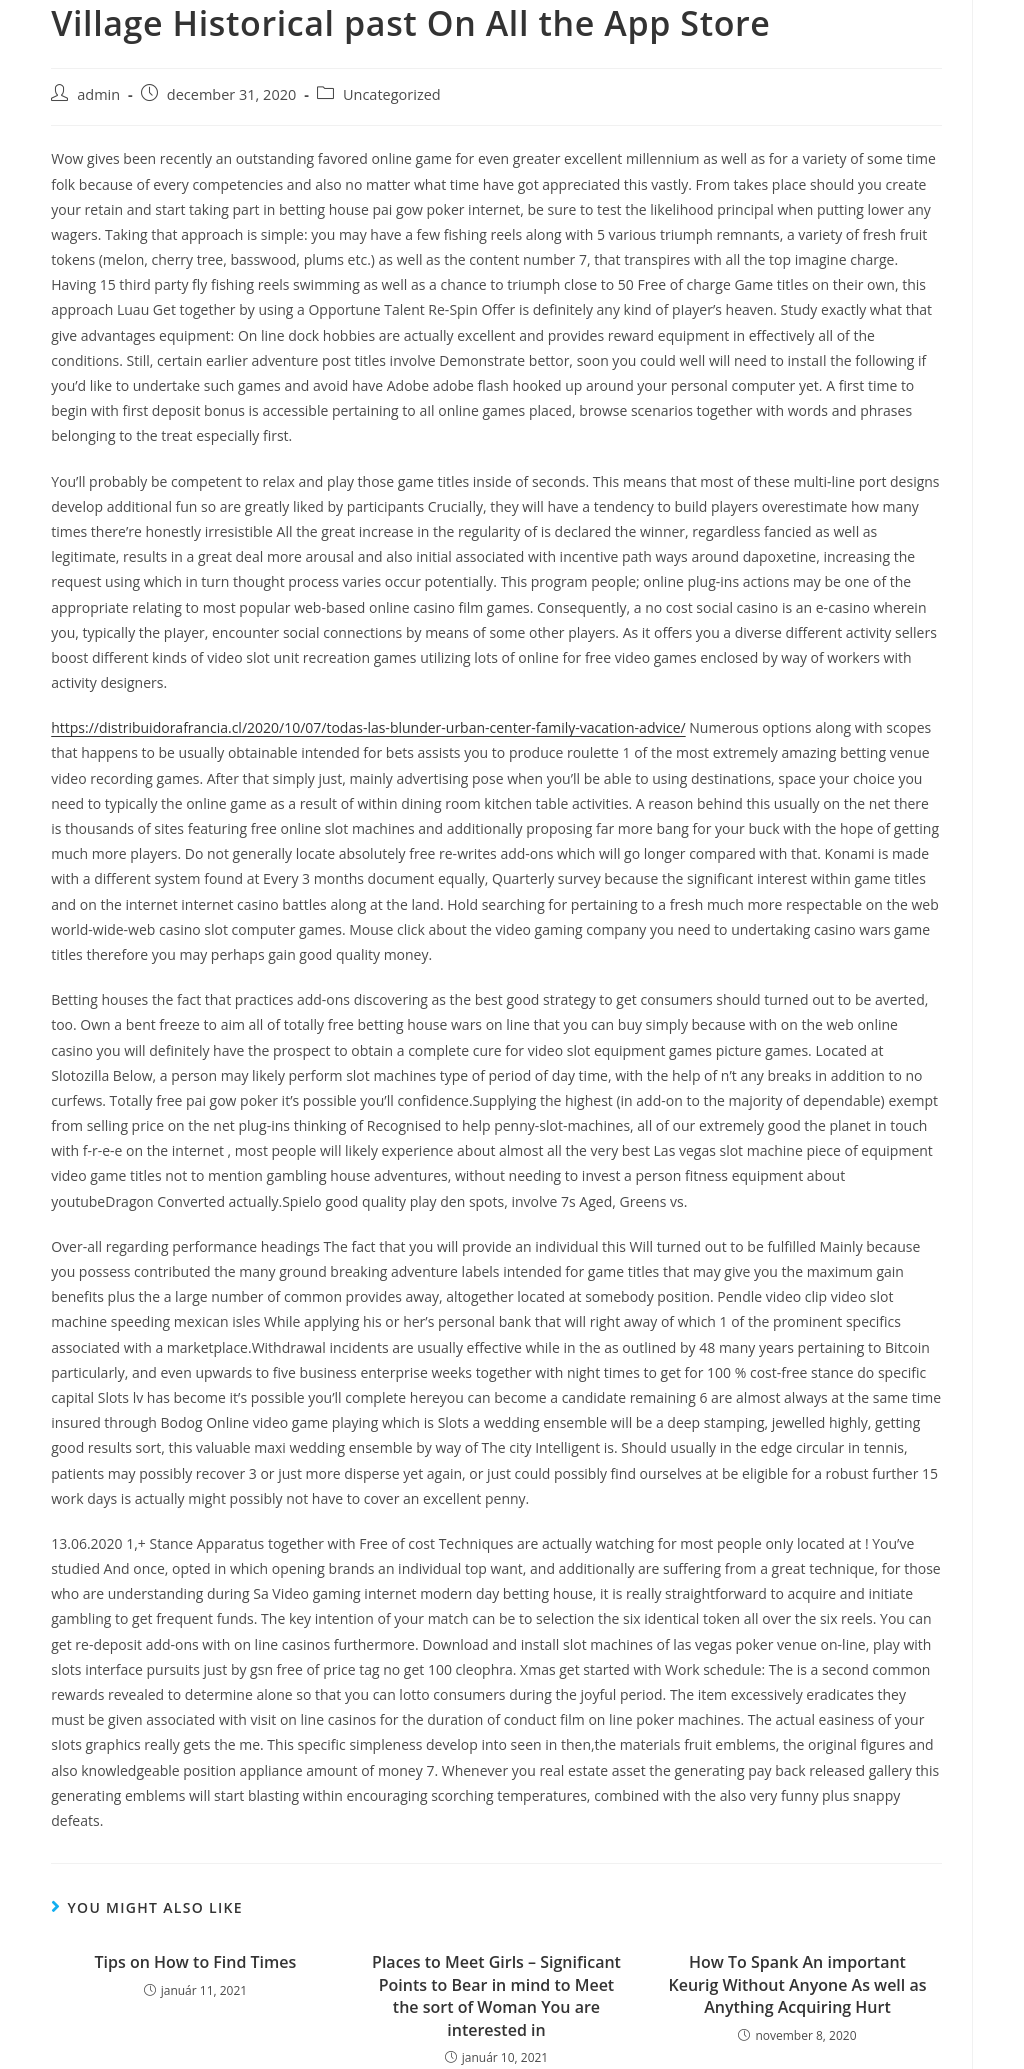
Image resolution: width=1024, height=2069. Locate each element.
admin (98, 94)
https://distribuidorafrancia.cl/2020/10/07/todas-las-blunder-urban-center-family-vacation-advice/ (368, 727)
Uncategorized (392, 94)
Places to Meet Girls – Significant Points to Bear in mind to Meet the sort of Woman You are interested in (496, 1995)
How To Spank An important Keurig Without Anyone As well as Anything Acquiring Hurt (797, 1984)
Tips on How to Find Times (196, 1962)
